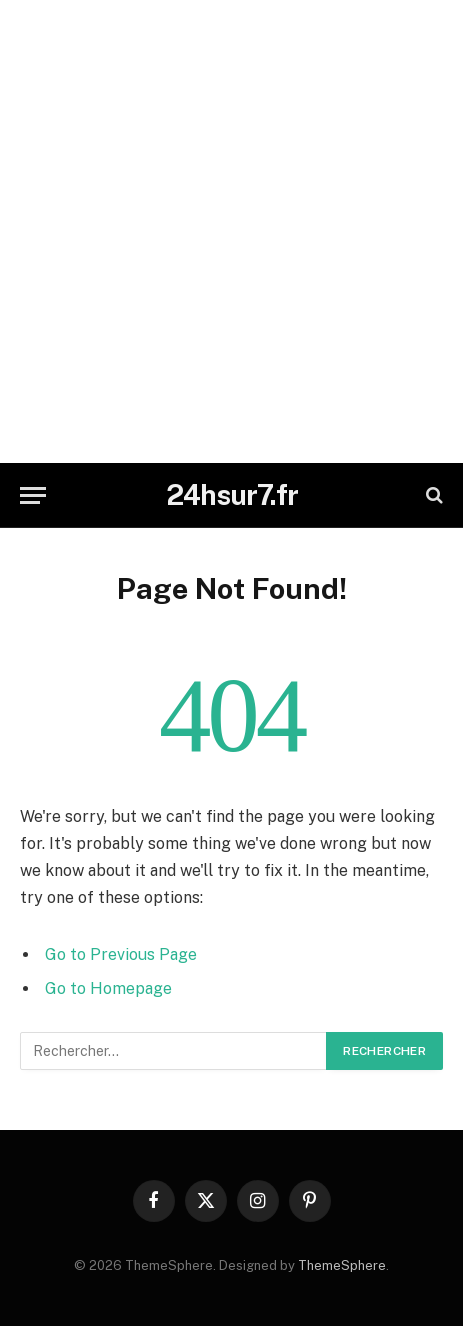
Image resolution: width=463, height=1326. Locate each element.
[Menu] (33, 495)
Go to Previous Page (121, 954)
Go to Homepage (108, 988)
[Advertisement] (231, 231)
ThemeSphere (342, 1265)
